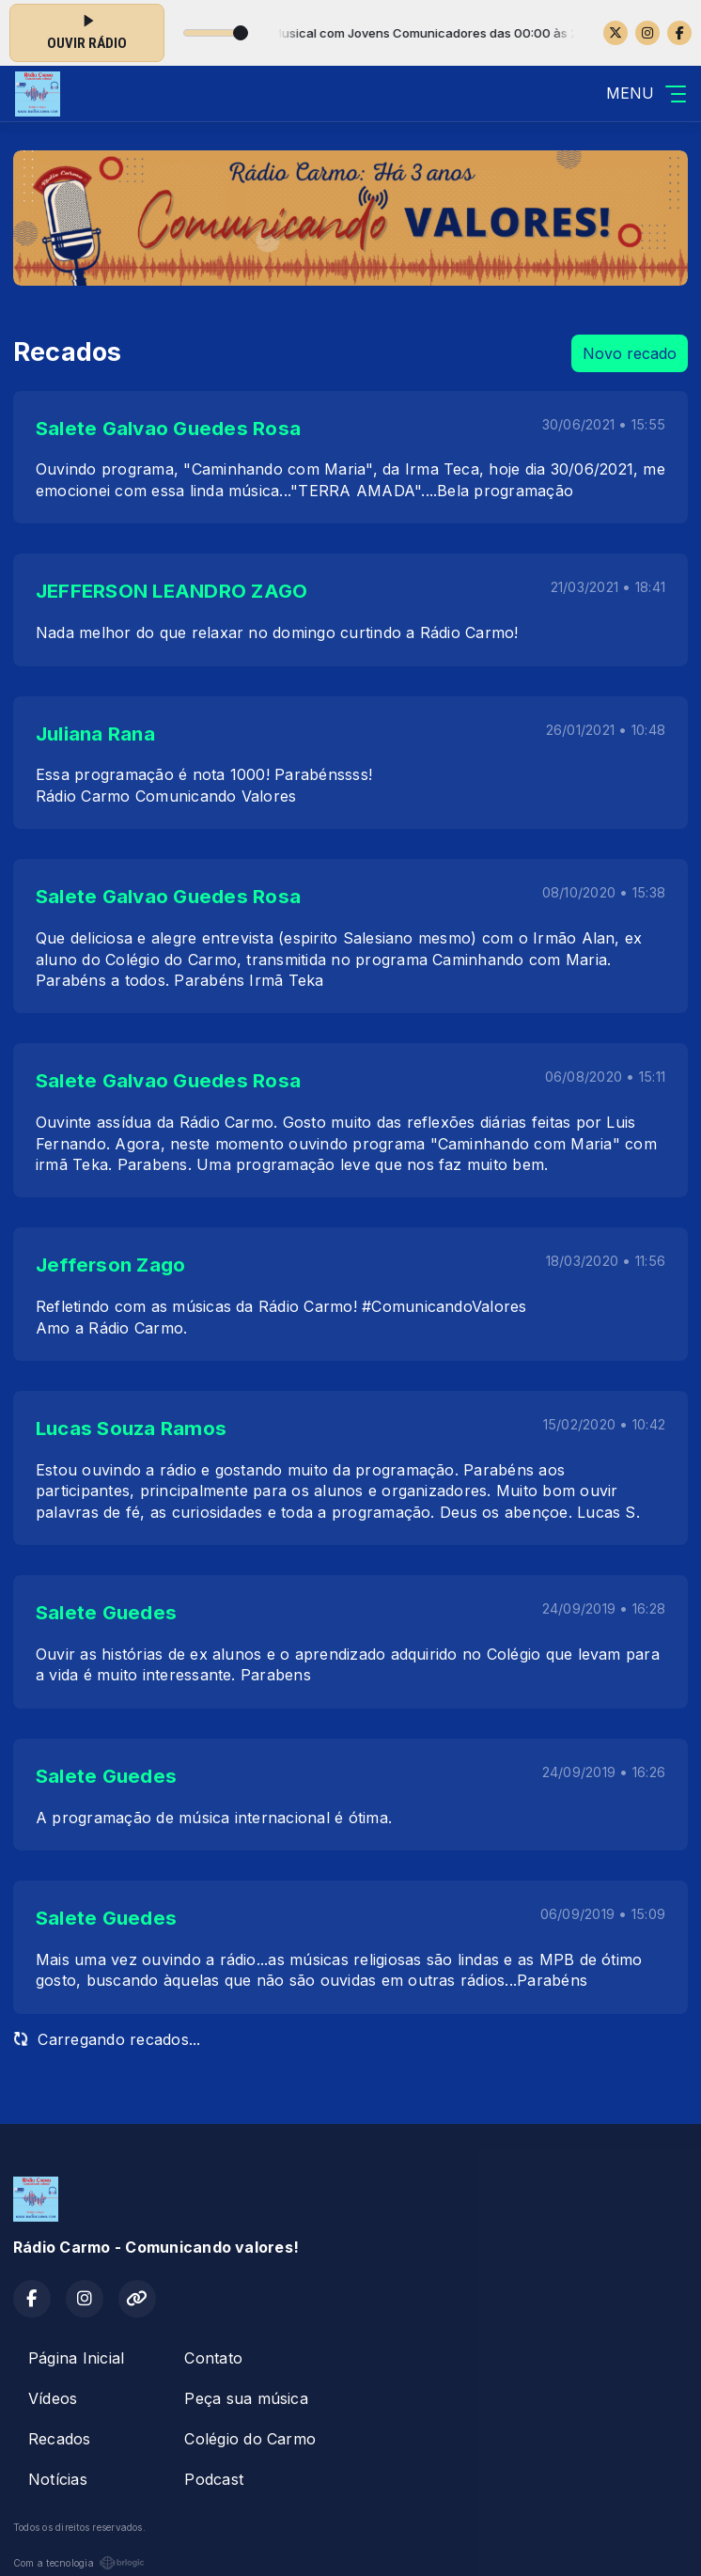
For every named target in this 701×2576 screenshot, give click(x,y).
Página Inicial (76, 2358)
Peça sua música (246, 2398)
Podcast (213, 2479)
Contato (213, 2358)
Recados (59, 2438)
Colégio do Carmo (250, 2438)
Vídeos (52, 2398)
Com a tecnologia (79, 2562)
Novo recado (630, 353)
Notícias (57, 2479)
